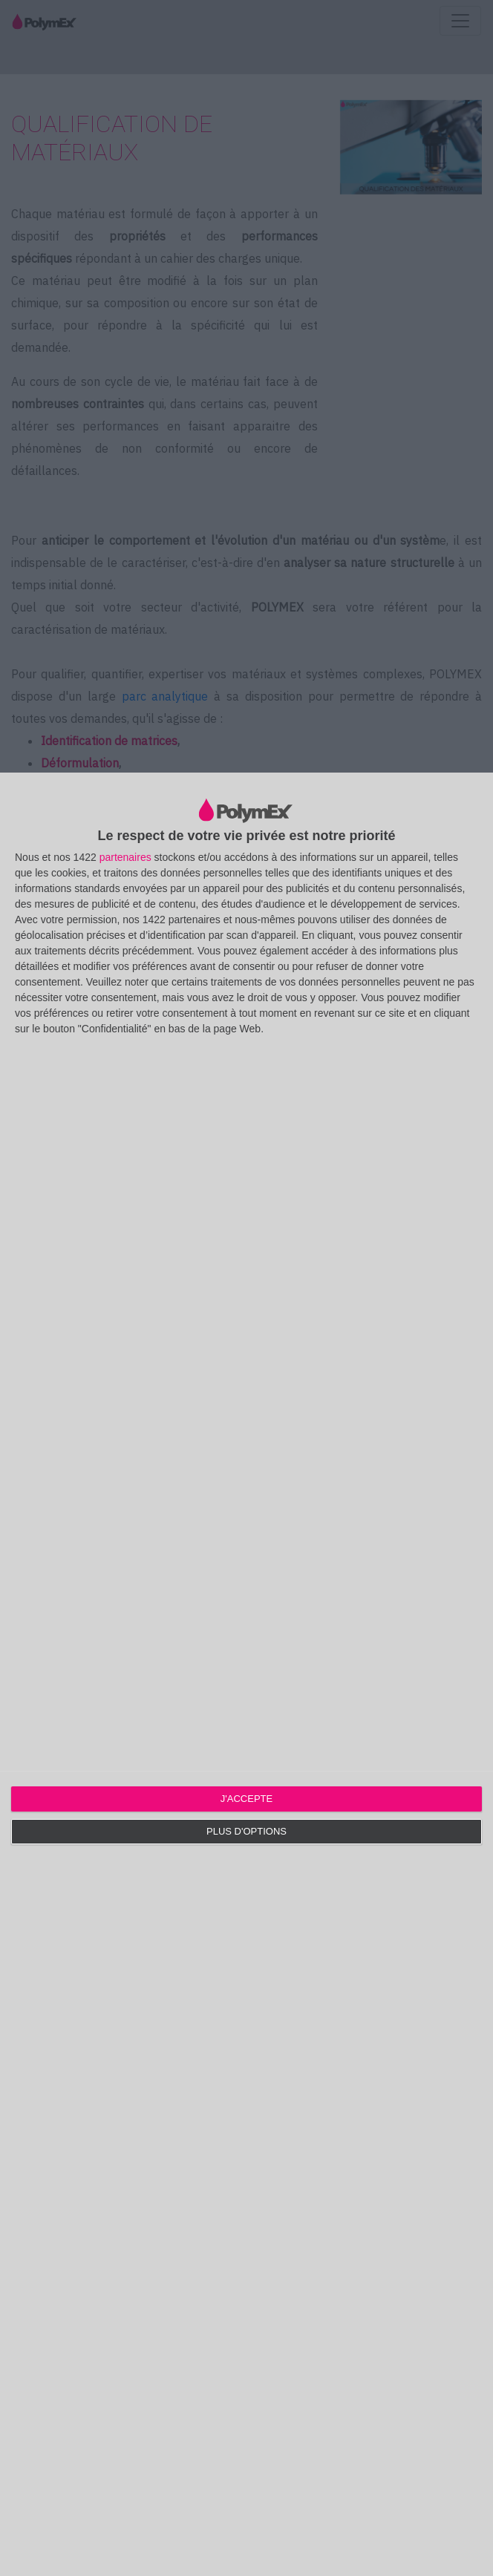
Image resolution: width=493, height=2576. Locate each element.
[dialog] (246, 1674)
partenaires (125, 857)
